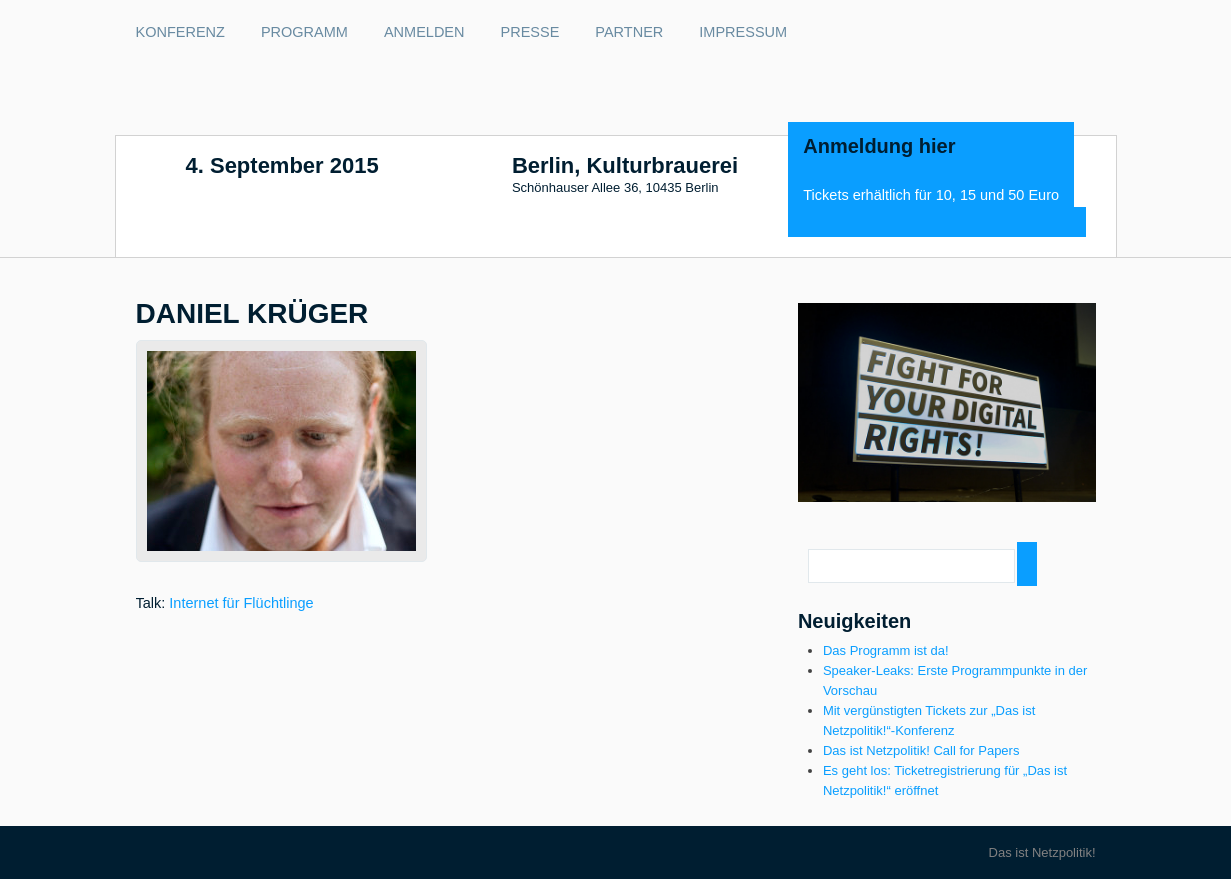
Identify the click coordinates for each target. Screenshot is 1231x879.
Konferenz (180, 32)
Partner (629, 32)
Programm (304, 32)
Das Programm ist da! (886, 650)
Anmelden (424, 32)
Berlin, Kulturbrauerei (625, 166)
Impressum (743, 32)
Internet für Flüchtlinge (241, 603)
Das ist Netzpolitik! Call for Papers (921, 750)
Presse (530, 32)
